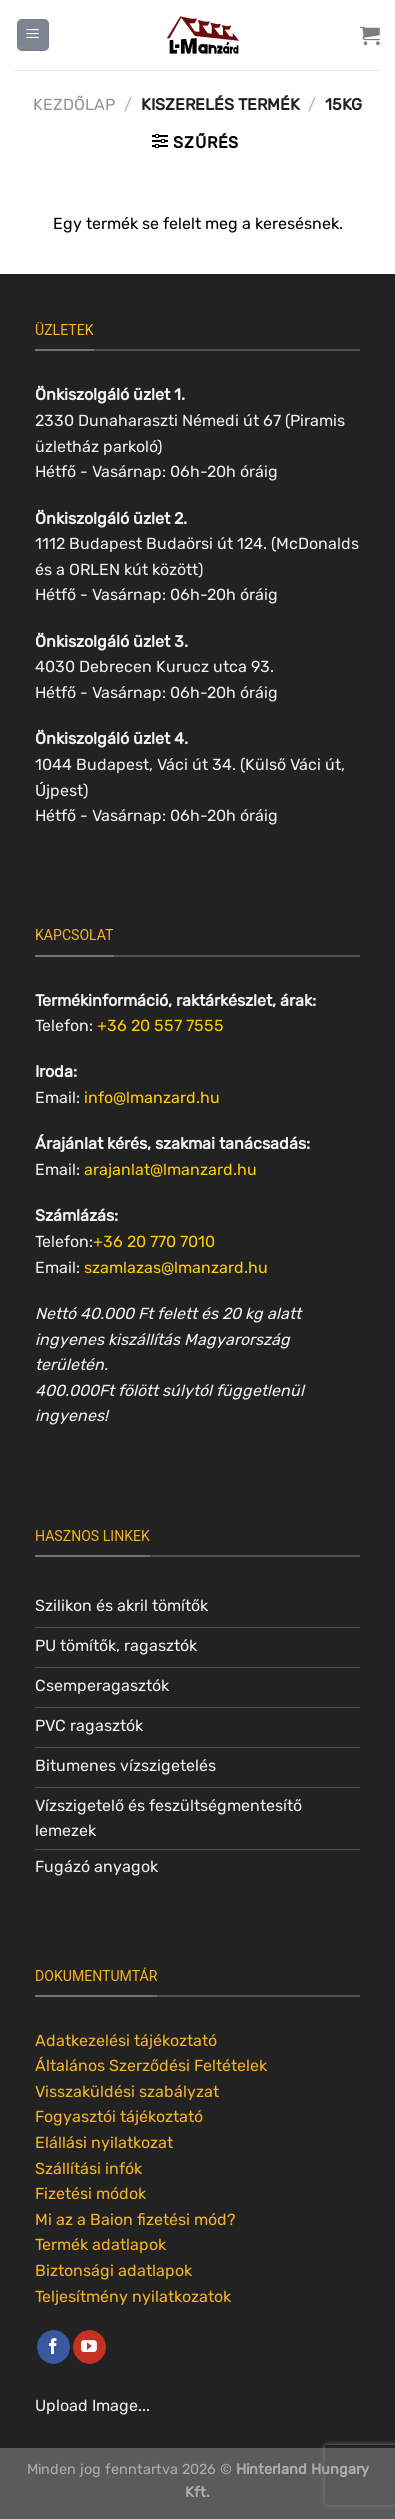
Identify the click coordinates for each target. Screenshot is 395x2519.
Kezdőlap (74, 104)
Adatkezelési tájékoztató (126, 2040)
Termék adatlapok (100, 2244)
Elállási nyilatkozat (104, 2142)
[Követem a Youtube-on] (89, 2347)
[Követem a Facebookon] (53, 2347)
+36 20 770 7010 (154, 1241)
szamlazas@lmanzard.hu (176, 1267)
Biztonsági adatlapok (113, 2270)
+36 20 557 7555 (160, 1025)
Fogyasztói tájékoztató (119, 2116)
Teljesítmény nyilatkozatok (133, 2296)
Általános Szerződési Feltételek (151, 2065)
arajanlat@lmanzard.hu (170, 1169)
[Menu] (33, 35)
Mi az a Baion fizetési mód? (135, 2219)
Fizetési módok (90, 2193)
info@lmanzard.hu (152, 1097)
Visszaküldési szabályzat (127, 2091)
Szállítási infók (88, 2168)
